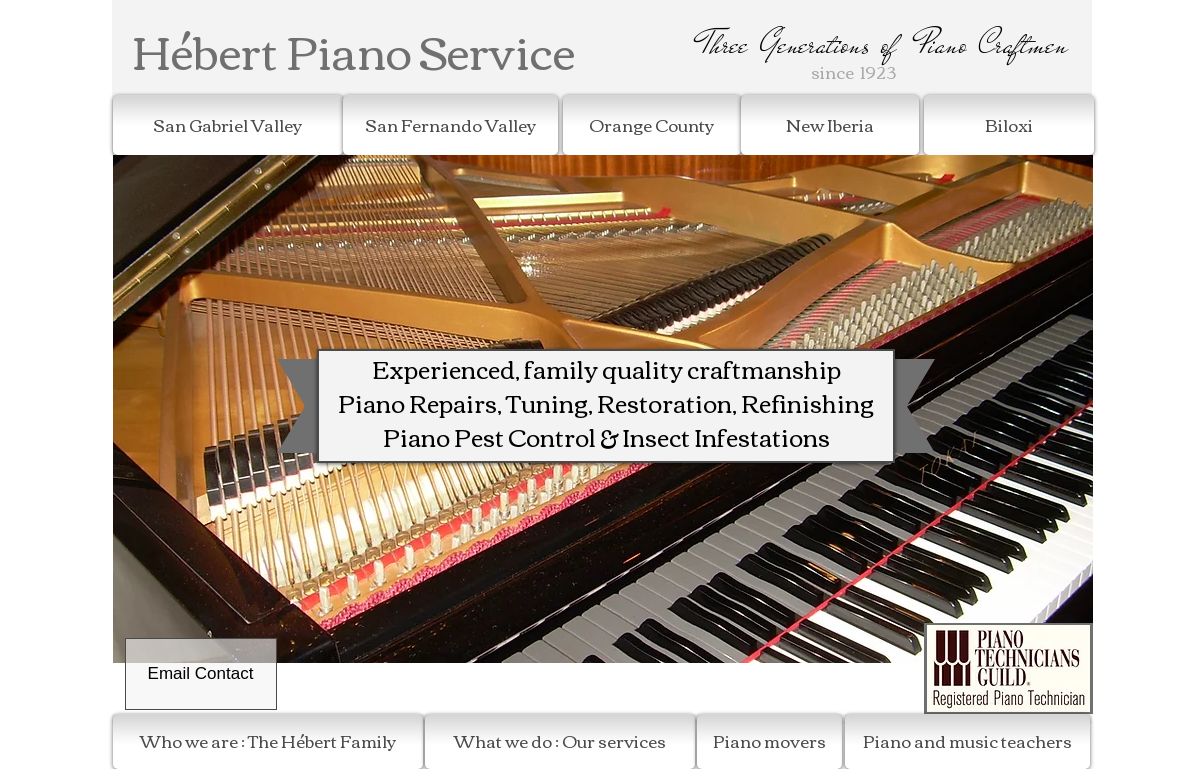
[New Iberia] (830, 125)
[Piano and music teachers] (967, 741)
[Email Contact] (201, 674)
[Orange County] (652, 125)
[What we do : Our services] (560, 741)
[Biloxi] (1009, 125)
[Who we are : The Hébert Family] (268, 741)
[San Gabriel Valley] (228, 125)
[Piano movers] (769, 741)
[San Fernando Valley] (450, 125)
